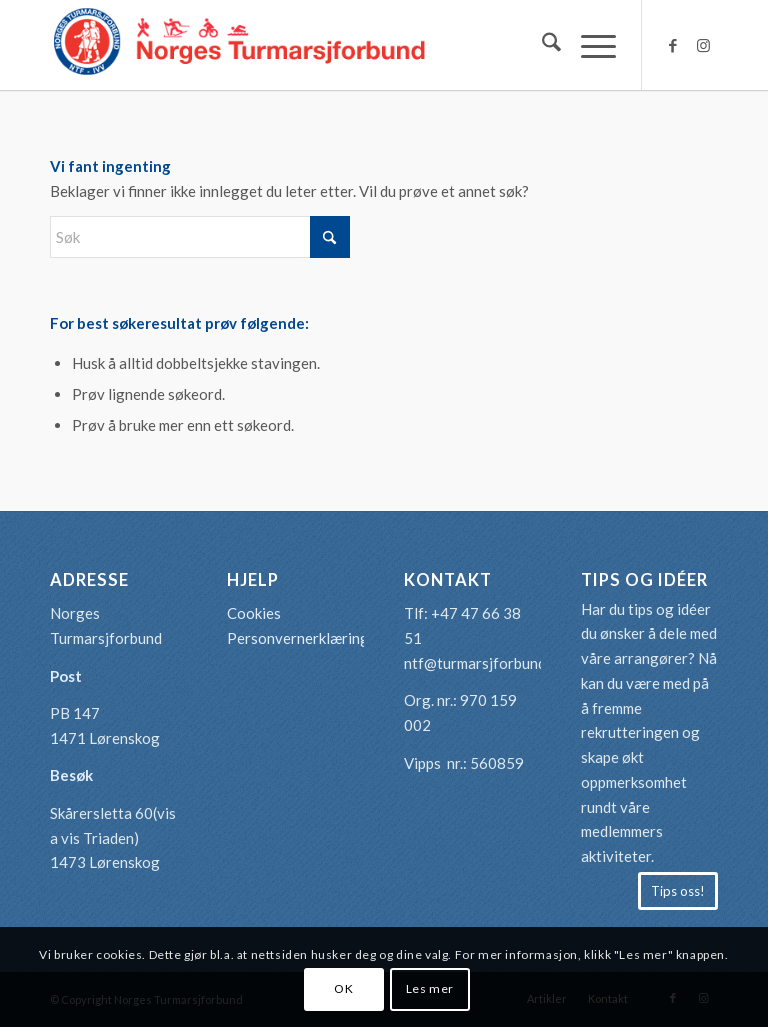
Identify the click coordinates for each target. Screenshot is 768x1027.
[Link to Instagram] (703, 45)
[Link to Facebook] (673, 45)
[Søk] (541, 45)
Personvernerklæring (298, 638)
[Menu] (588, 45)
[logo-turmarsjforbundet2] (240, 45)
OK (343, 988)
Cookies (254, 613)
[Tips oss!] (678, 891)
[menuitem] (541, 45)
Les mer (430, 988)
